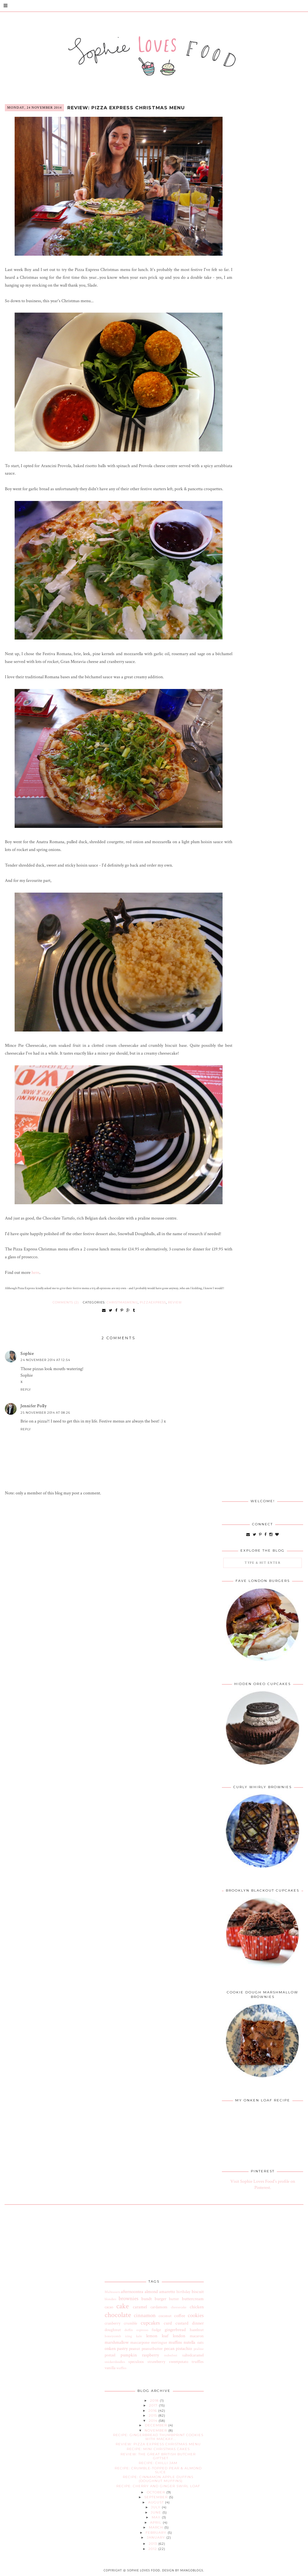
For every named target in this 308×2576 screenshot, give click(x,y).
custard (181, 2323)
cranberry (113, 2323)
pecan (169, 2349)
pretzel (110, 2355)
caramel (140, 2307)
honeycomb (113, 2336)
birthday (183, 2291)
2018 (155, 2400)
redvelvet (170, 2355)
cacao (109, 2307)
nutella (189, 2342)
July (156, 2507)
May (157, 2517)
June (156, 2512)
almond (151, 2292)
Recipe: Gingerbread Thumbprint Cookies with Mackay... (158, 2437)
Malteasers (112, 2291)
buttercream (193, 2299)
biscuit (198, 2292)
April (156, 2522)
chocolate (118, 2315)
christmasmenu (122, 1302)
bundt (146, 2299)
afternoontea (132, 2292)
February (157, 2532)
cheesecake (178, 2307)
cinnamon (145, 2315)
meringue (159, 2342)
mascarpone (139, 2342)
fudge (156, 2329)
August (156, 2502)
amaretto (167, 2292)
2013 (153, 2544)
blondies (110, 2299)
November (156, 2430)
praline (199, 2348)
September (156, 2497)
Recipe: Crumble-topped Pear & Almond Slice (158, 2470)
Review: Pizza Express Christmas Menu (126, 108)
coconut (165, 2315)
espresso (142, 2329)
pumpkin (129, 2355)
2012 (153, 2549)
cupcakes (150, 2322)
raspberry (150, 2355)
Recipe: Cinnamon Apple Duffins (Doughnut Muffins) (158, 2479)
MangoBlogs (191, 2570)
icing (128, 2336)
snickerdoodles (115, 2361)
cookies (196, 2315)
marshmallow (117, 2342)
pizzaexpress (153, 1302)
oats (200, 2342)
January (156, 2537)
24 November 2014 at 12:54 (45, 1360)
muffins (175, 2342)
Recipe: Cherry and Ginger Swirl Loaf (158, 2486)
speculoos (136, 2361)
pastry (122, 2349)
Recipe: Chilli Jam (158, 2463)
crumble (130, 2323)
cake (122, 2306)
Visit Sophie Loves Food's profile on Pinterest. (262, 2184)
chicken (197, 2307)
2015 (153, 2415)
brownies (128, 2298)
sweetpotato (178, 2361)
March (156, 2527)
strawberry (156, 2361)
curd (168, 2323)
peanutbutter (152, 2348)
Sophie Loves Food (143, 2570)
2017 (154, 2405)
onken (110, 2349)
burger (160, 2299)
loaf (165, 2336)
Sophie (27, 1353)
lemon (151, 2336)
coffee (179, 2316)
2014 (154, 2421)
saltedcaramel (193, 2355)
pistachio (184, 2349)
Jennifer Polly (33, 1406)
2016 (153, 2410)
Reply (25, 1389)
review (175, 1302)
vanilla (110, 2367)
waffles (121, 2368)
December (156, 2425)
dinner (198, 2323)
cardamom (158, 2307)
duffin (128, 2329)
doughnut (113, 2329)
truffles (198, 2361)
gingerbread (175, 2330)
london (179, 2336)
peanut (134, 2348)
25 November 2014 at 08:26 (45, 1412)
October (156, 2492)
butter (174, 2298)
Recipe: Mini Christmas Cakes (158, 2449)
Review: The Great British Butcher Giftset (158, 2456)
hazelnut (197, 2329)
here (35, 1272)
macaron (197, 2336)
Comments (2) (66, 1302)
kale (139, 2336)
